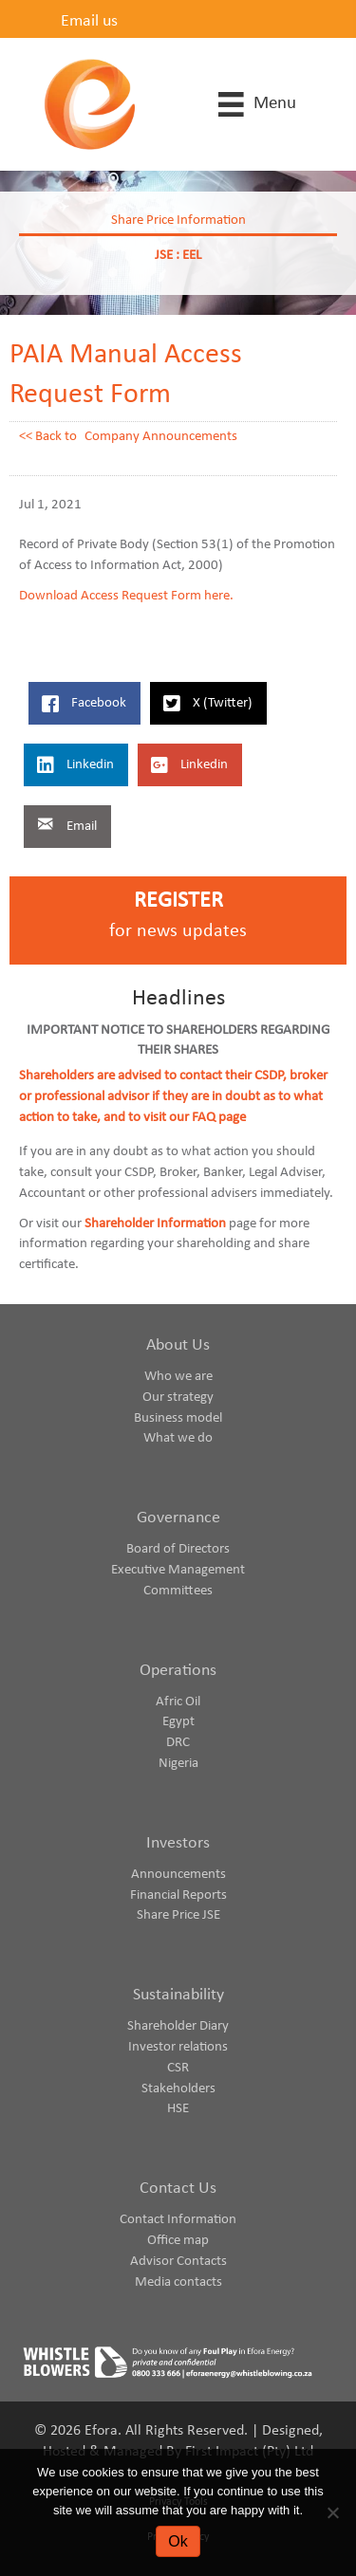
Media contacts (178, 2282)
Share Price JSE (178, 1915)
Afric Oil (178, 1702)
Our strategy (178, 1397)
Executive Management (178, 1570)
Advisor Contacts (178, 2261)
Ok (177, 2541)
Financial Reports (178, 1895)
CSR (178, 2068)
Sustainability (178, 1995)
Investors (178, 1843)
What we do (178, 1438)
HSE (178, 2109)
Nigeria (178, 1764)
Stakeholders (178, 2089)
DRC (178, 1743)
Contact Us (178, 2189)
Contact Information (178, 2220)
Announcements (178, 1875)
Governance (178, 1518)
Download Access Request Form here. (126, 596)
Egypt (178, 1722)
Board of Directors (178, 1549)
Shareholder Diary (178, 2026)
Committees (178, 1591)
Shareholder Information (155, 1224)
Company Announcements (160, 437)
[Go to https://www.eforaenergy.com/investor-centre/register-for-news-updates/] (178, 920)
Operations (178, 1671)
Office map (178, 2241)
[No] (332, 2512)
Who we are (178, 1377)
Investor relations (178, 2047)
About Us (178, 1345)
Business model (178, 1418)
